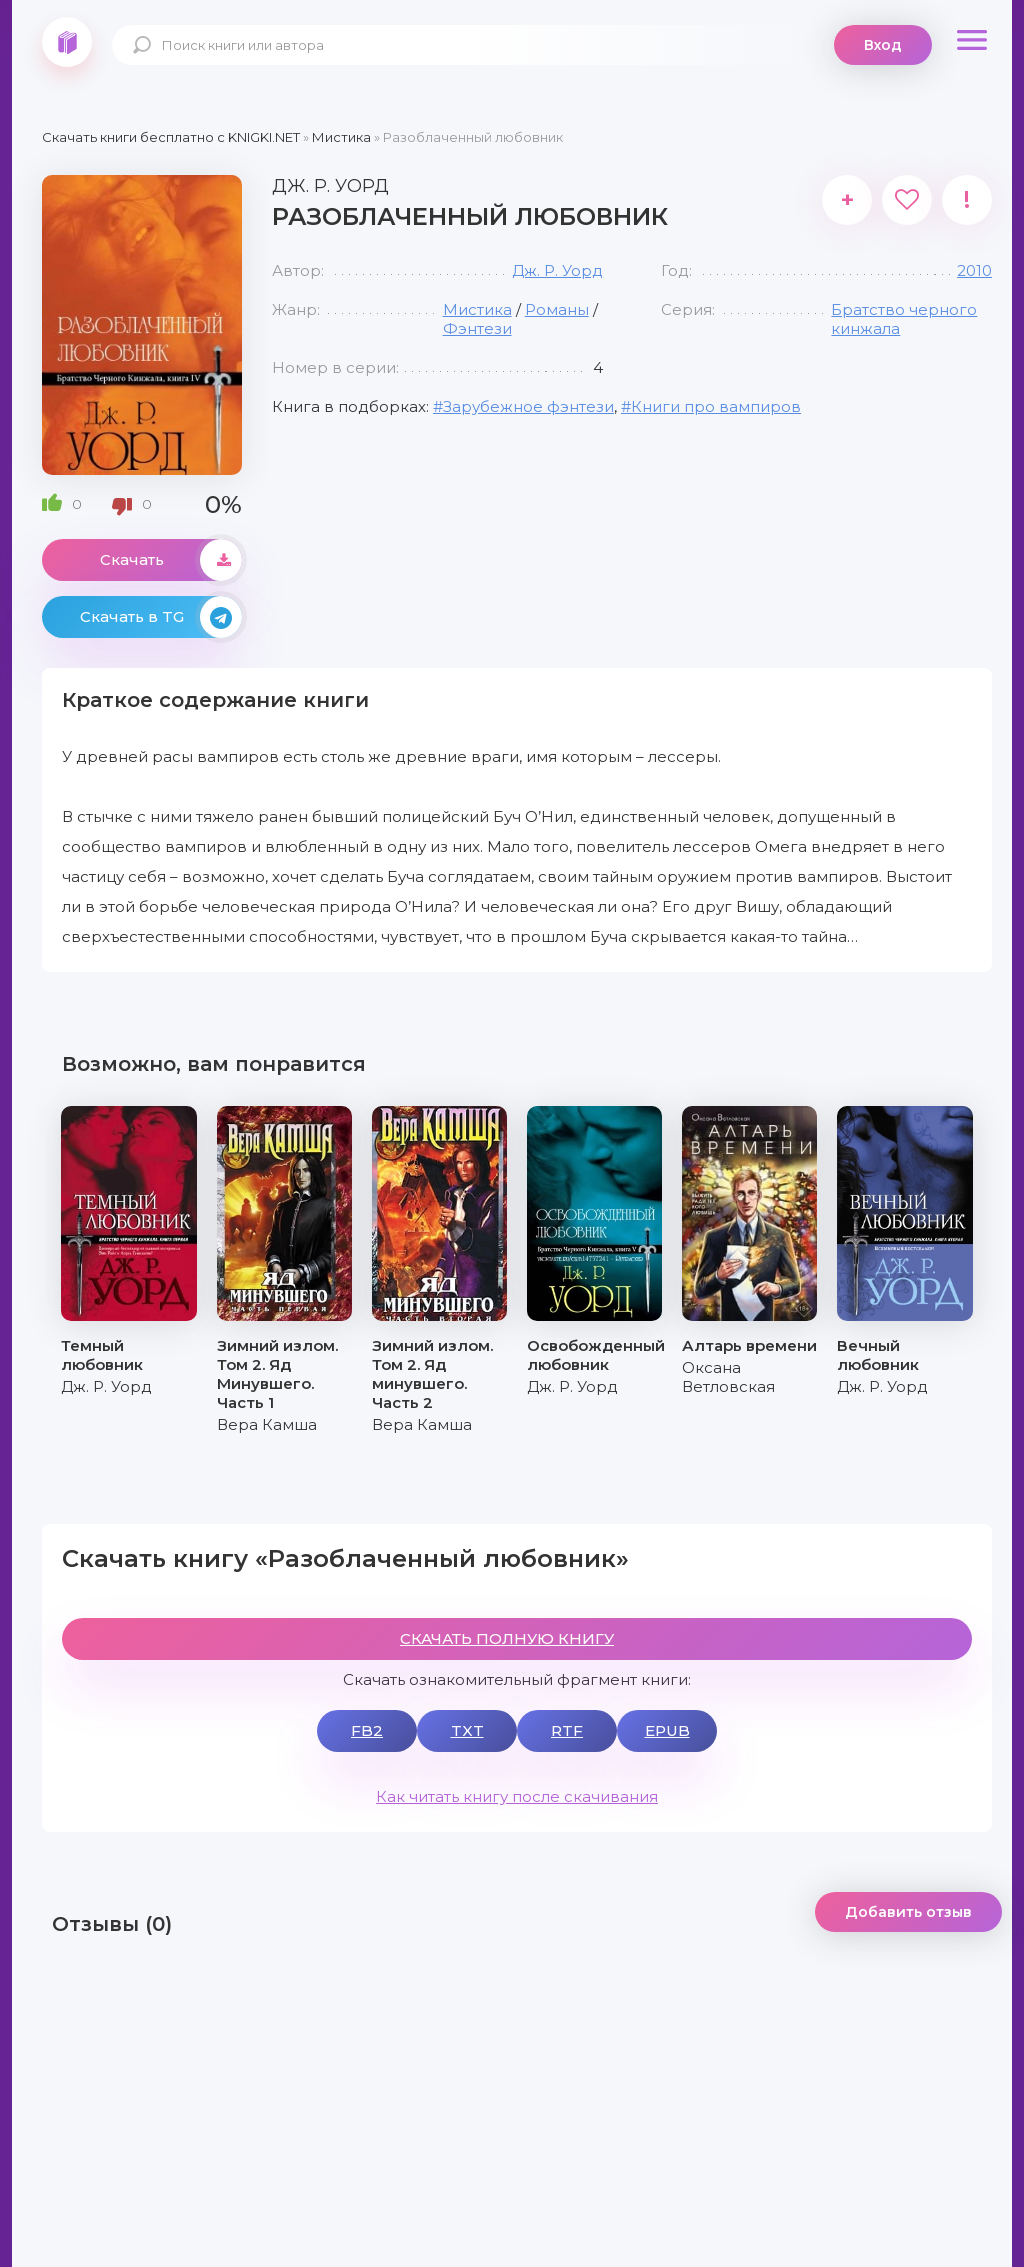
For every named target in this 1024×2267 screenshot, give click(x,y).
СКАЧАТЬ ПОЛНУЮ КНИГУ (507, 1638)
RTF (567, 1730)
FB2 (367, 1730)
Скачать (171, 560)
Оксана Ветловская (728, 1377)
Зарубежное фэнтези (528, 406)
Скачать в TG (161, 617)
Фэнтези (477, 328)
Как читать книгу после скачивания (517, 1796)
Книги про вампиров (716, 406)
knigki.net (67, 42)
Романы (557, 309)
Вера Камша (267, 1424)
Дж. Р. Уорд (557, 270)
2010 (974, 270)
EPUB (667, 1730)
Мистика (477, 309)
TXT (467, 1730)
